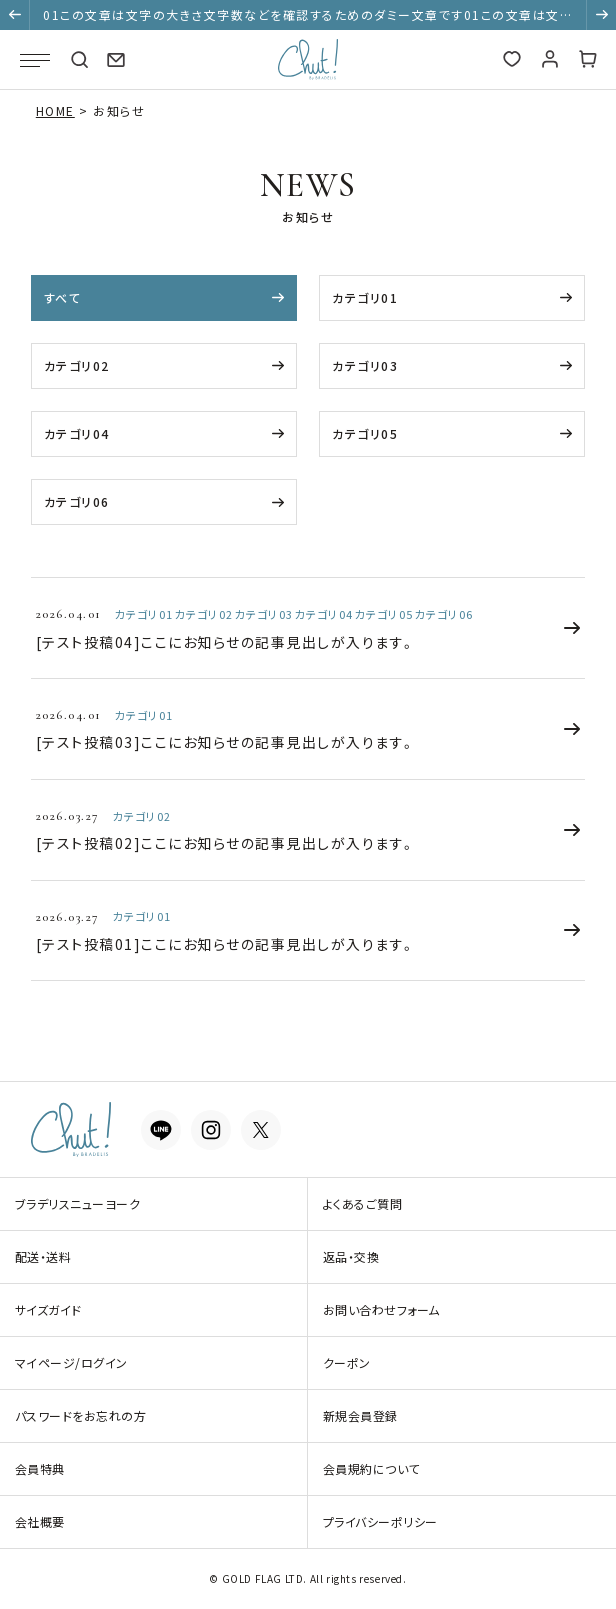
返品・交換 (351, 1256)
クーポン (347, 1362)
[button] (15, 15)
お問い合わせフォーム (381, 1309)
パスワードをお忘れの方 (80, 1415)
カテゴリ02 (77, 365)
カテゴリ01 (365, 297)
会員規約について (371, 1468)
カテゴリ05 (365, 433)
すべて (63, 297)
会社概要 (40, 1521)
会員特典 (40, 1468)
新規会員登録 (360, 1415)
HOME (55, 110)
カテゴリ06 (77, 501)
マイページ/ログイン (71, 1362)
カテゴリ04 (77, 433)
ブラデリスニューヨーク (77, 1203)
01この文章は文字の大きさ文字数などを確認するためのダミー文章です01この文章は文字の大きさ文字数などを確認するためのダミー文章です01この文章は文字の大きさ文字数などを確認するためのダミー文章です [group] (308, 18)
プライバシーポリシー (380, 1521)
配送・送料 (43, 1256)
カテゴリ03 (365, 365)
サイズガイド (48, 1309)
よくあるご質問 (362, 1203)
